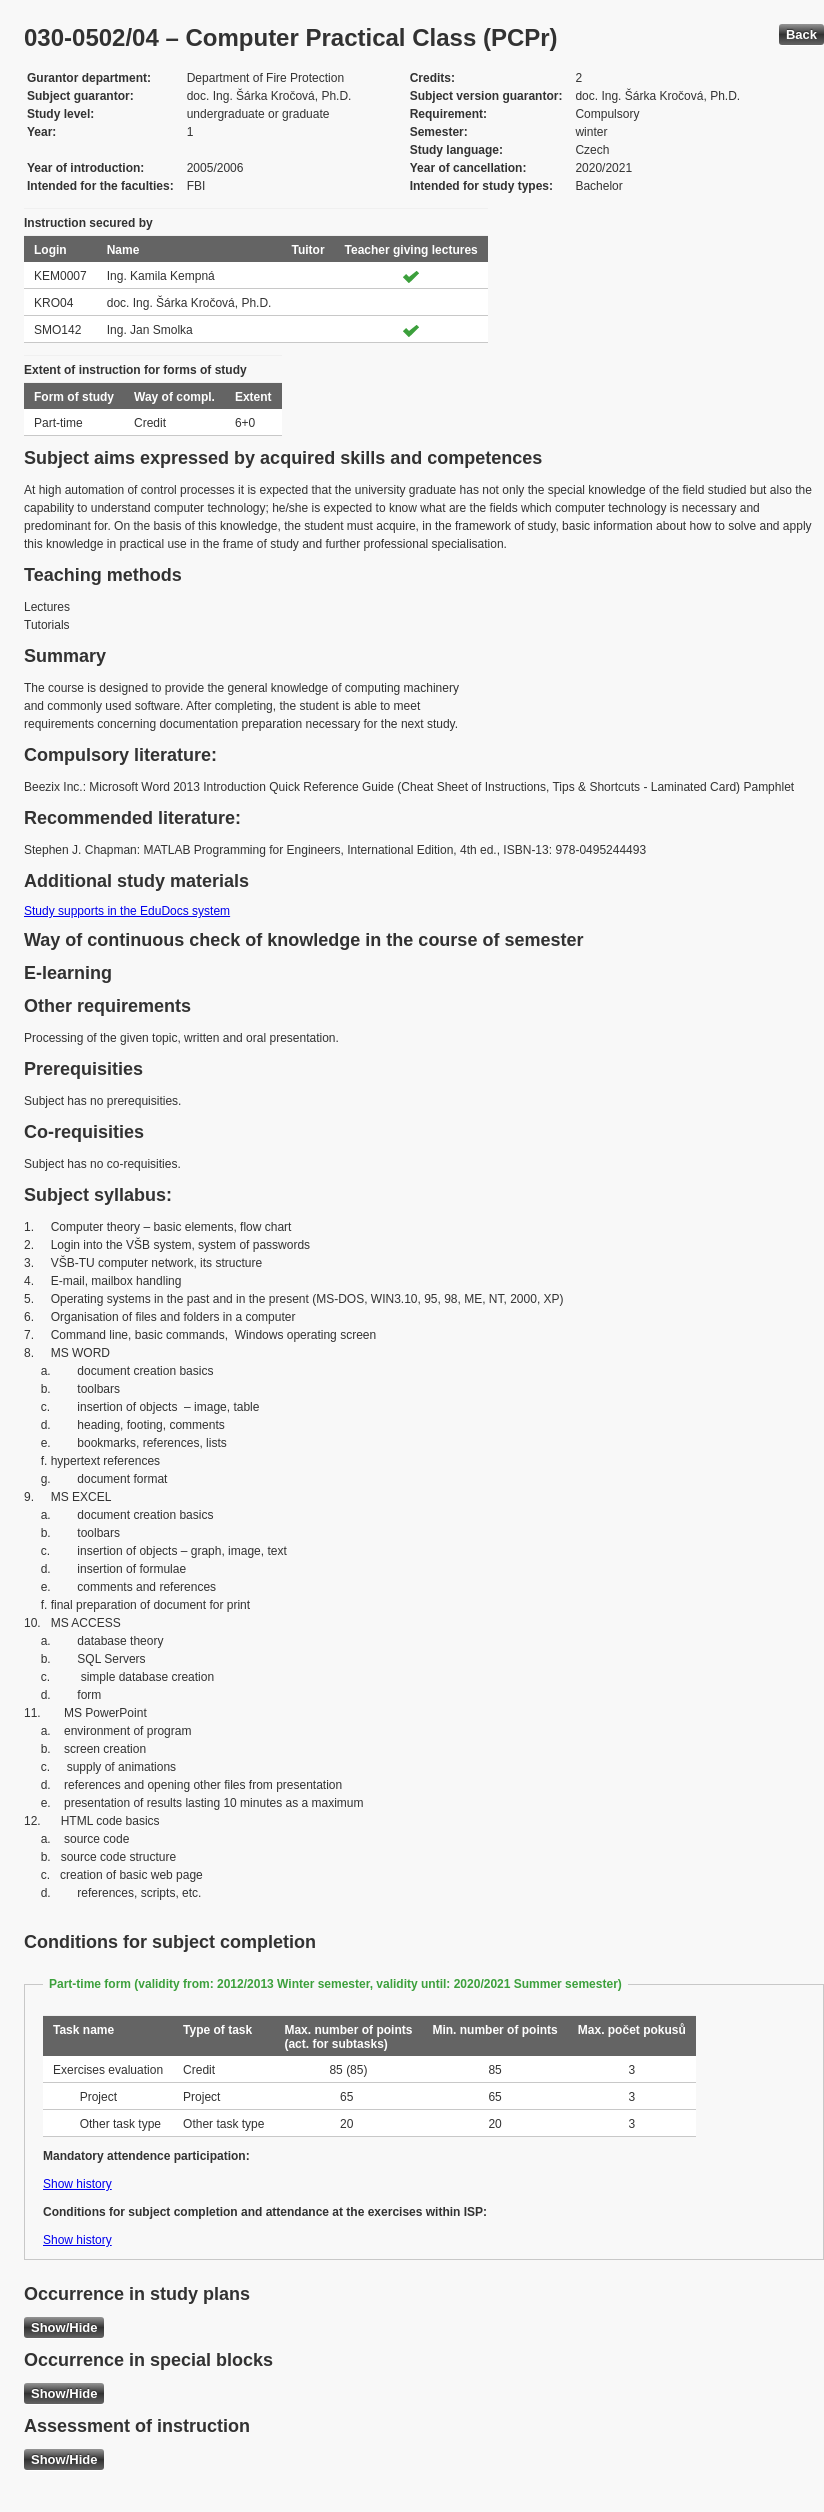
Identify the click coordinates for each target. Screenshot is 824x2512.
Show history (77, 2184)
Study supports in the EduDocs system (127, 911)
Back (801, 34)
